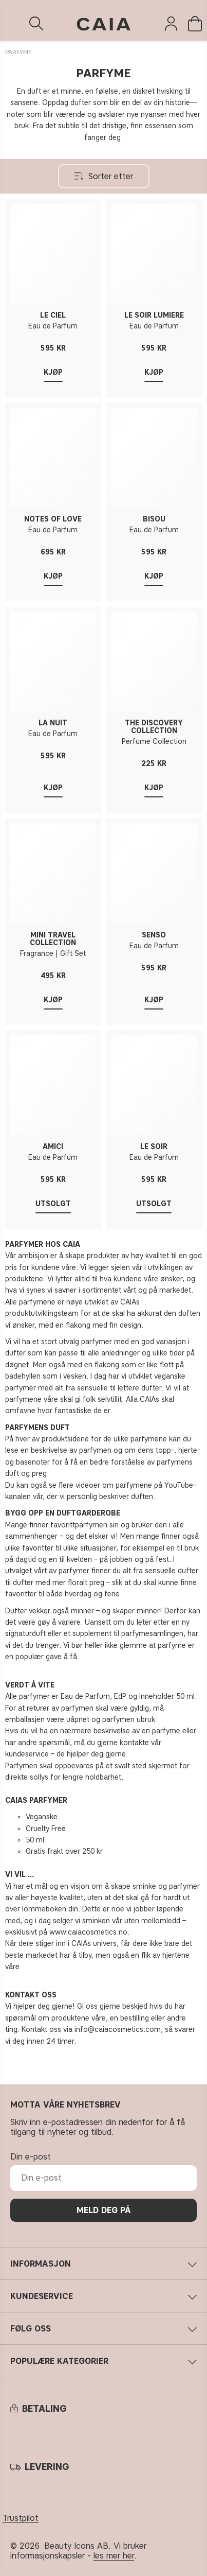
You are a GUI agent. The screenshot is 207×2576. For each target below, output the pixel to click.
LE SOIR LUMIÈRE (154, 315)
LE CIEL (53, 315)
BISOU (154, 519)
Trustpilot (21, 2518)
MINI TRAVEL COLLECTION (53, 939)
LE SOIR (153, 1147)
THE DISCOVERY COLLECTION (154, 727)
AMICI (53, 1147)
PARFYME (18, 52)
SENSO (154, 935)
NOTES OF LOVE (53, 519)
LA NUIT (53, 723)
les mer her (113, 2556)
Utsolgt (53, 1203)
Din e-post (30, 2157)
